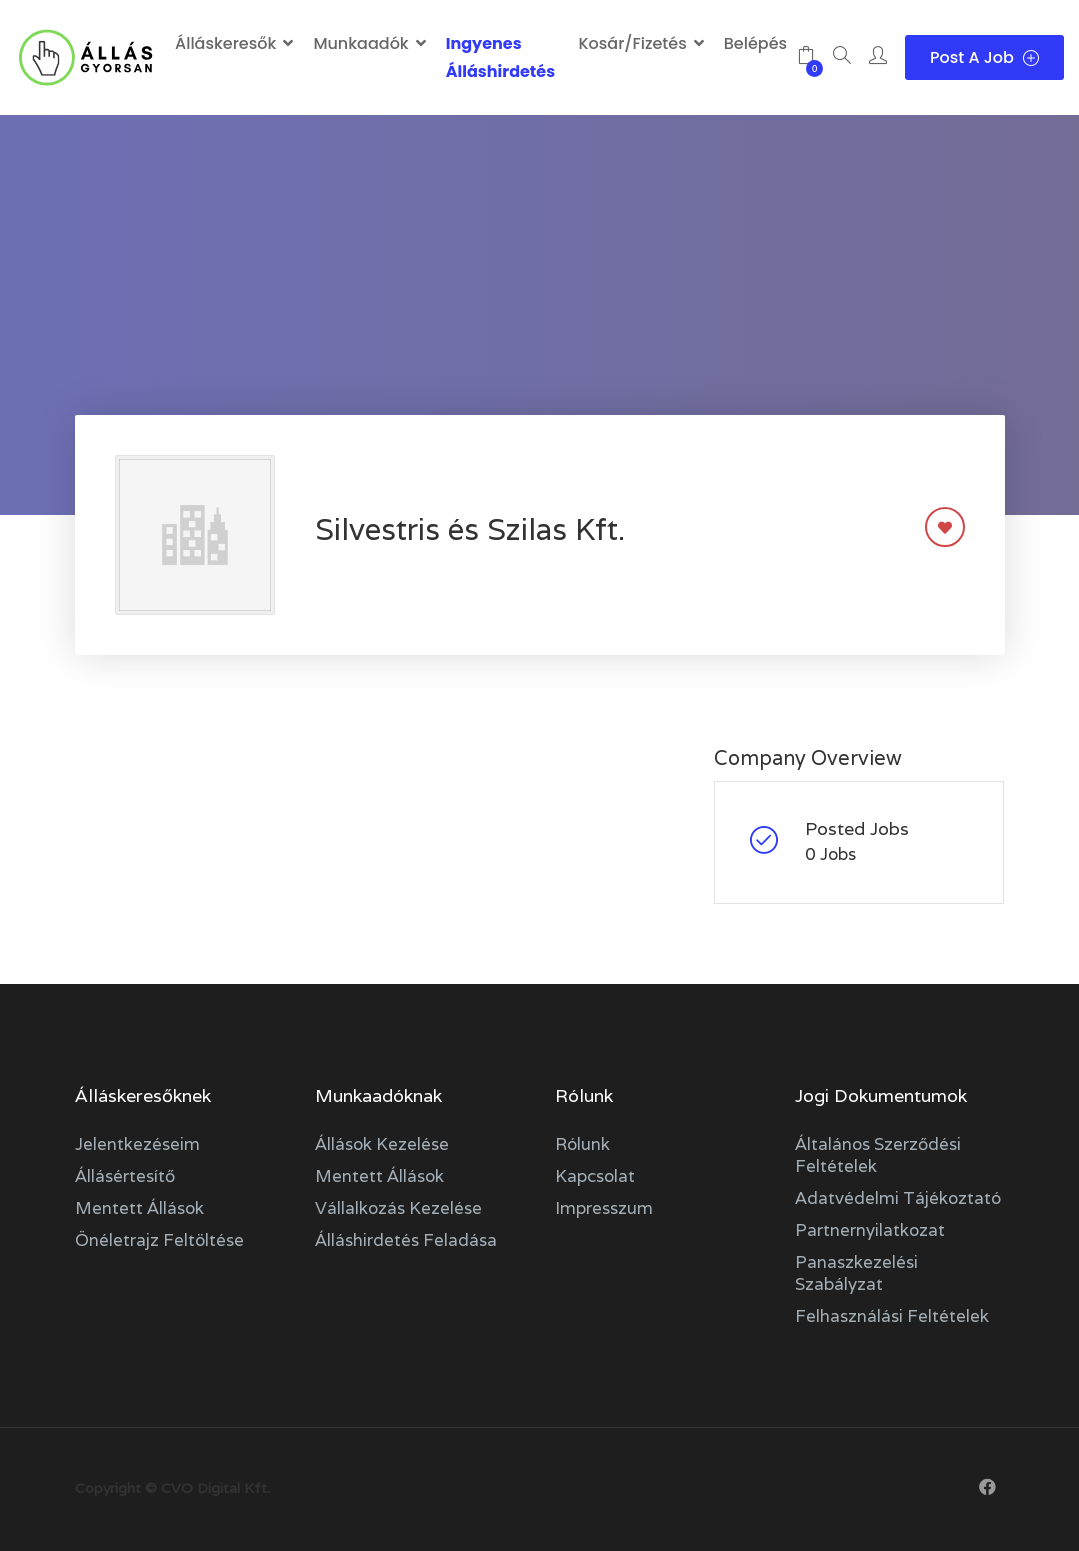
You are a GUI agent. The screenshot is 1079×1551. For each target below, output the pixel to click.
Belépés (755, 43)
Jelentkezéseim (137, 1144)
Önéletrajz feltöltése (159, 1240)
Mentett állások (139, 1208)
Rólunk (582, 1144)
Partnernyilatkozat (870, 1230)
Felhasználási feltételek (892, 1316)
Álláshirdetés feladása (406, 1240)
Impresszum (604, 1208)
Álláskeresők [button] (225, 43)
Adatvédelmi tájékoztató (898, 1198)
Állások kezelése (382, 1144)
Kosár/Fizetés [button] (632, 43)
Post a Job (984, 57)
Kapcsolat (595, 1176)
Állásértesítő (125, 1176)
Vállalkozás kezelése (398, 1208)
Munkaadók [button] (360, 43)
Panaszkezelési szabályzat (856, 1273)
